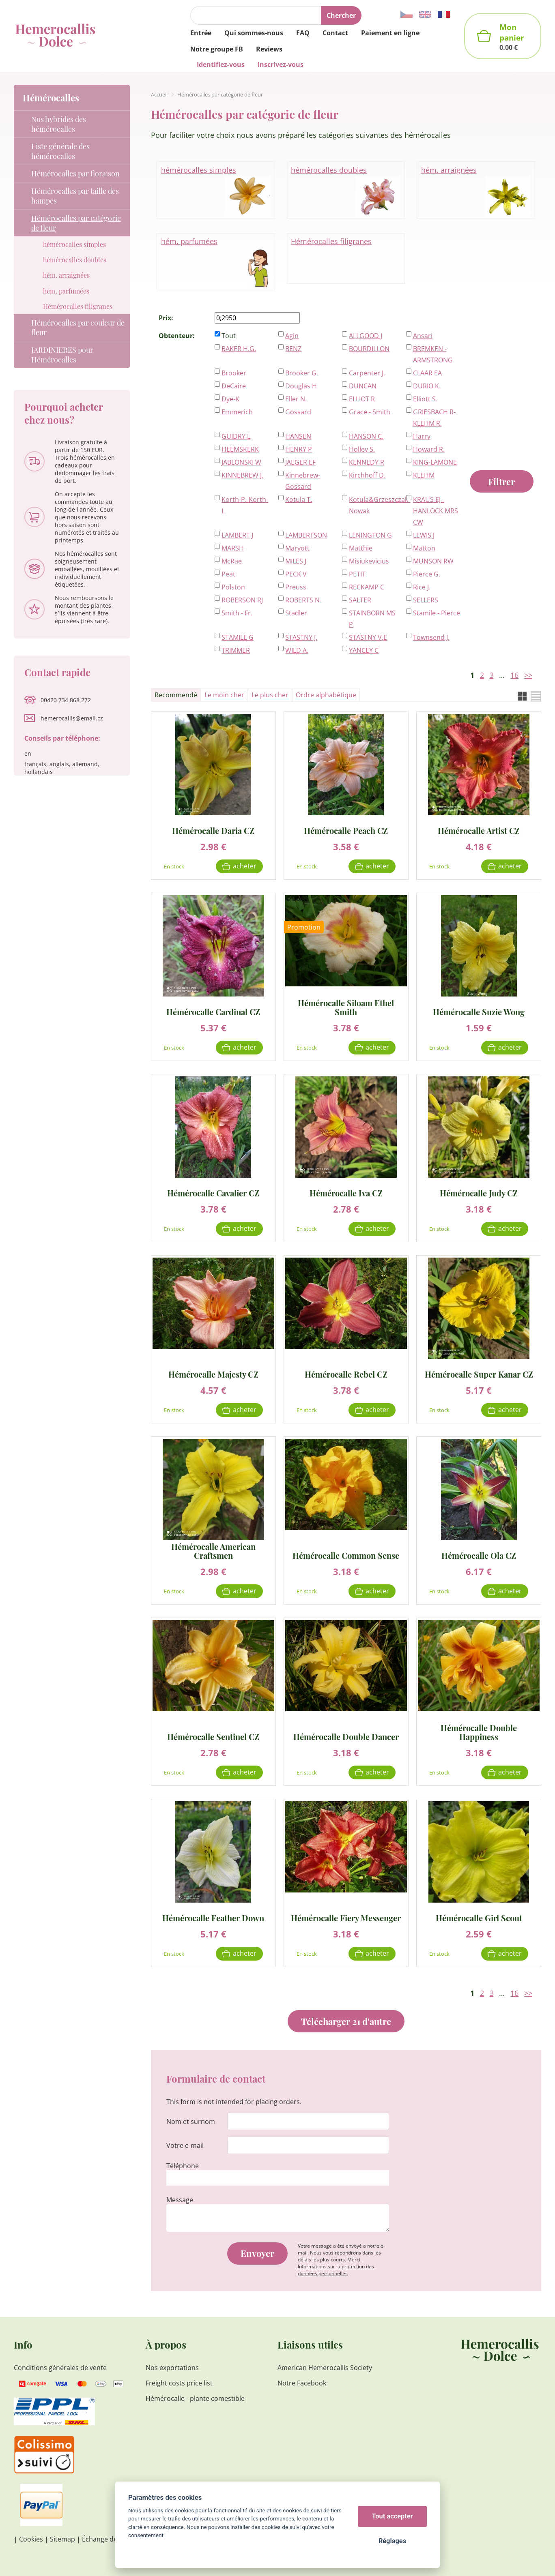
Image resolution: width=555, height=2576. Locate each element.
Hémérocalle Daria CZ (213, 830)
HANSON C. (366, 436)
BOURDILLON (369, 348)
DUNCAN (362, 385)
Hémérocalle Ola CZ (478, 1555)
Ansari (422, 335)
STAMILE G (238, 637)
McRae (232, 561)
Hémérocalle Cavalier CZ (213, 1192)
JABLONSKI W (241, 462)
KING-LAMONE (435, 462)
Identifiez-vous (221, 64)
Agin (292, 335)
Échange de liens (107, 2539)
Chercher (341, 15)
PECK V (296, 574)
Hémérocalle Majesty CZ (213, 1374)
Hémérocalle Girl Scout (479, 1917)
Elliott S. (425, 398)
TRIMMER (236, 650)
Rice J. (421, 587)
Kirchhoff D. (367, 475)
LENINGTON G (370, 535)
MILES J (295, 561)
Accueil (159, 94)
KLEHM (424, 475)
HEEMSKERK (240, 449)
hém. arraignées (476, 190)
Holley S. (362, 449)
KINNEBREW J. (242, 475)
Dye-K (230, 398)
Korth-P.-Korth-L (245, 505)
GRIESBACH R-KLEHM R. (434, 417)
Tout (229, 335)
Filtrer (501, 482)
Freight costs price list (179, 2383)
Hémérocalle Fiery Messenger (346, 1917)
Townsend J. (431, 637)
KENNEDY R (366, 462)
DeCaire (234, 385)
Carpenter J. (367, 373)
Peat (228, 574)
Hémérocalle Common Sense (346, 1555)
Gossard (298, 411)
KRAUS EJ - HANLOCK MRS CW (435, 511)
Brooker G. (301, 373)
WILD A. (296, 650)
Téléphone (182, 2165)
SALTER (360, 600)
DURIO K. (427, 385)
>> (528, 675)
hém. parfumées (216, 261)
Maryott (297, 548)
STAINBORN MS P (372, 619)
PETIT (357, 574)
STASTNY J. (301, 637)
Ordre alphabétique (326, 694)
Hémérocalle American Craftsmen (213, 1551)
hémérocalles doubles (345, 190)
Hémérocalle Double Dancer (346, 1736)
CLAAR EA (427, 373)
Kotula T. (298, 499)
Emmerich (237, 411)
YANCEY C (364, 650)
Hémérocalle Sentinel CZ (213, 1736)
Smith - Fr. (237, 613)
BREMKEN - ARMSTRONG (433, 354)
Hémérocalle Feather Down (213, 1917)
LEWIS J (424, 535)
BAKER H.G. (239, 348)
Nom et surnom (190, 2121)
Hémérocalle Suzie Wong (479, 1011)
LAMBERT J (237, 535)
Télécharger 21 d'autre (346, 2021)
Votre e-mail (185, 2145)
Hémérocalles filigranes (331, 241)
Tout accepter (392, 2516)
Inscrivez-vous (280, 64)
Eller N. (296, 398)
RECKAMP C (366, 587)
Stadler (296, 613)
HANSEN (298, 436)
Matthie (360, 548)
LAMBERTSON (306, 535)
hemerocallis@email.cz (72, 718)
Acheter (244, 866)
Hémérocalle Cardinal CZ (213, 1011)
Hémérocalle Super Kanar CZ (479, 1374)
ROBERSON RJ (242, 600)
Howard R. (429, 449)
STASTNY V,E (368, 637)
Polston (233, 587)
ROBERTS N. (303, 600)
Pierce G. (426, 574)
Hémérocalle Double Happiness (479, 1732)
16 (514, 675)
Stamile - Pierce (436, 613)
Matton (424, 548)
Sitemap (62, 2539)
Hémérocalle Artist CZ (479, 830)
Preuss (295, 587)
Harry (421, 436)
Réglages (392, 2541)
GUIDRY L (236, 436)
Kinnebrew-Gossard (302, 481)
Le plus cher (270, 694)
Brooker (234, 373)
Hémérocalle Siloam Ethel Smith (346, 1007)
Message (179, 2199)
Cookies (31, 2539)
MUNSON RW (433, 561)
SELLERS (425, 600)
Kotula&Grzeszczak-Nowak (373, 505)
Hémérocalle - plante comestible (195, 2398)
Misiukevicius (369, 561)
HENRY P (298, 449)
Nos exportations (172, 2367)
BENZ (293, 348)
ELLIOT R (362, 398)
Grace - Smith (369, 411)
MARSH (233, 548)
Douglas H (301, 385)
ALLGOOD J (365, 335)
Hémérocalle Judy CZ (479, 1192)
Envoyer (257, 2253)
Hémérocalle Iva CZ (346, 1192)
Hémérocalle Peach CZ (346, 830)
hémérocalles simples (216, 190)
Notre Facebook (302, 2383)
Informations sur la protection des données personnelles (336, 2270)
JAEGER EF (300, 462)
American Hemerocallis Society (325, 2367)
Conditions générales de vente (60, 2367)
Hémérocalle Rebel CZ (346, 1374)
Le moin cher (224, 694)
